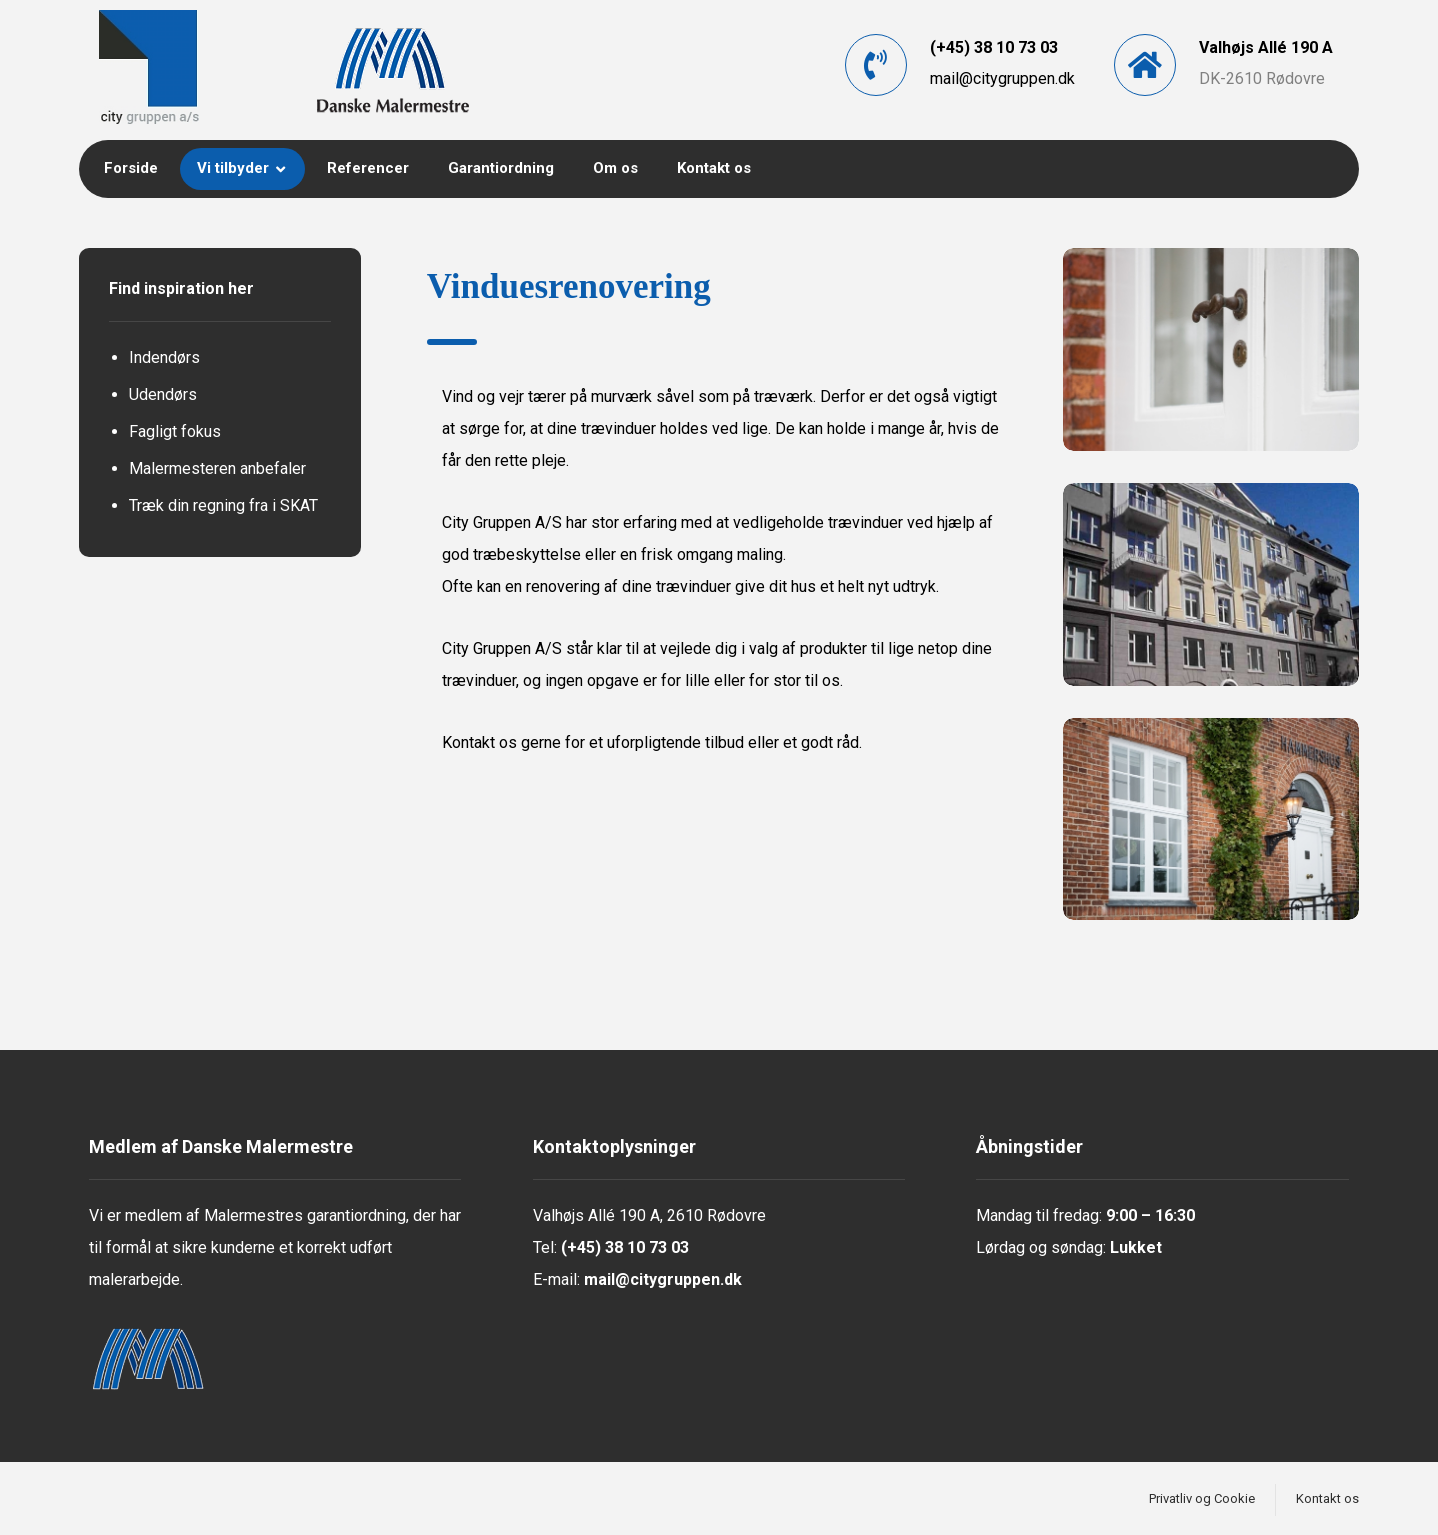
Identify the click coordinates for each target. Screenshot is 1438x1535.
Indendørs (164, 357)
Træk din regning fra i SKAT (223, 505)
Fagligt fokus (175, 431)
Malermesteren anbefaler (217, 468)
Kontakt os (479, 742)
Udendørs (163, 394)
